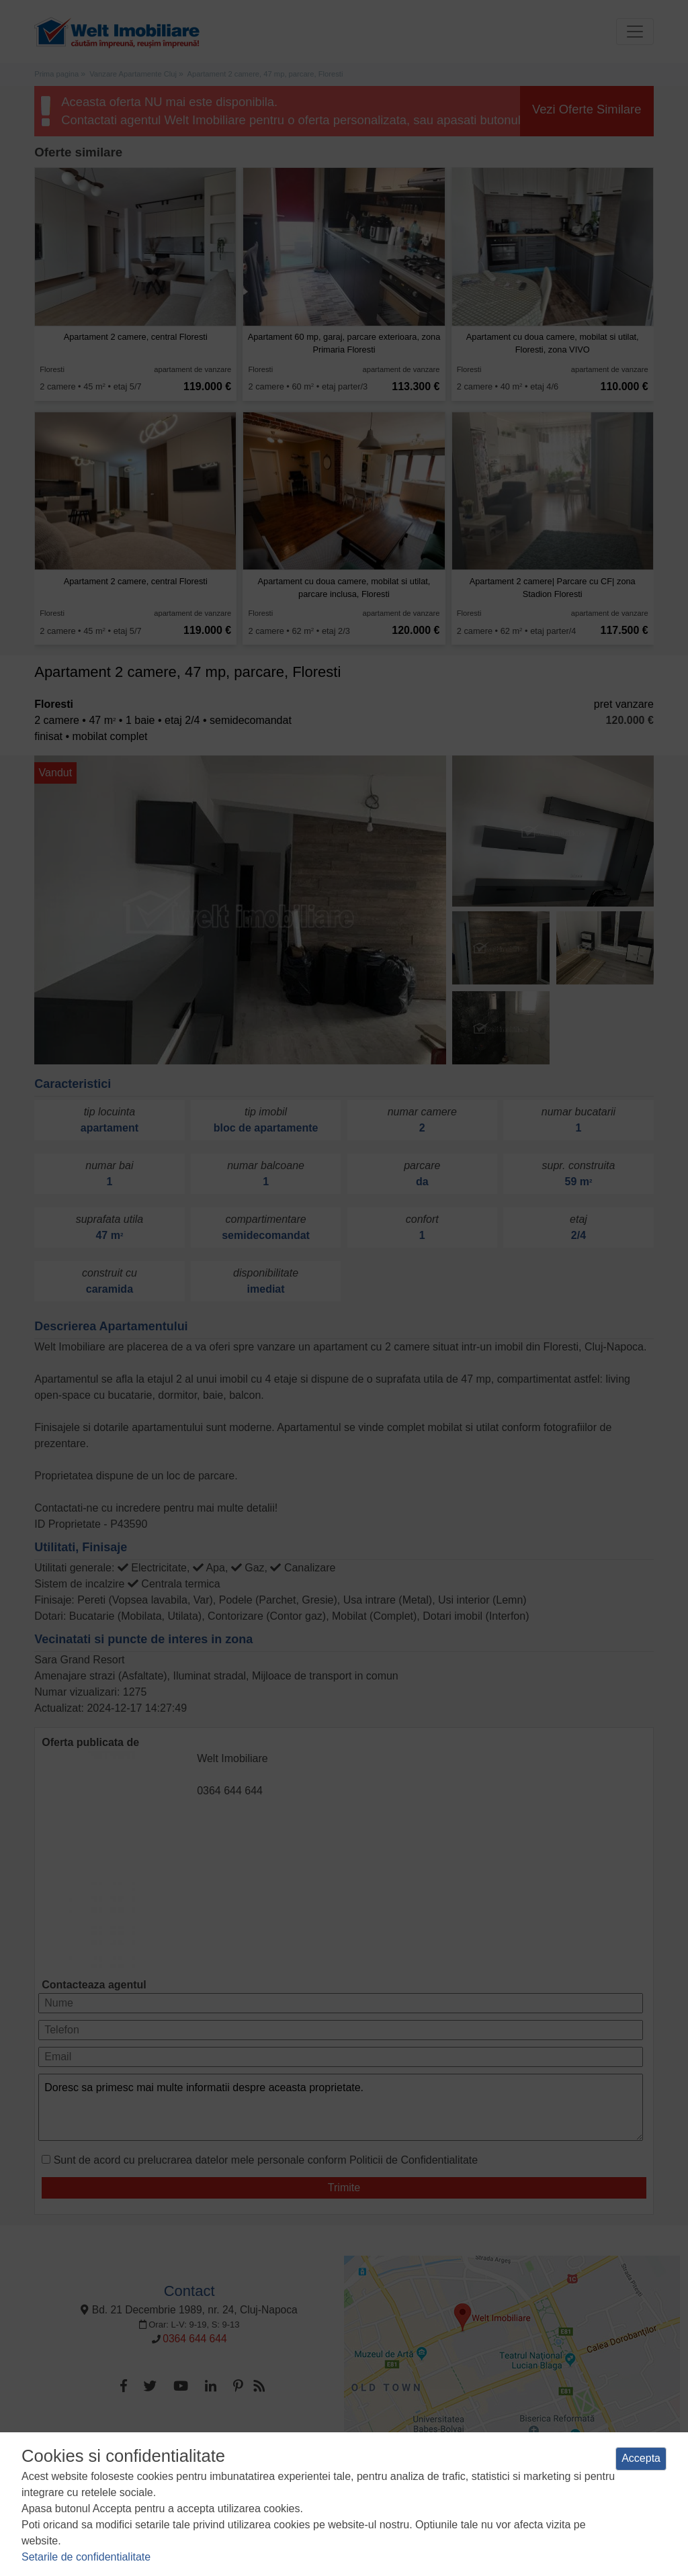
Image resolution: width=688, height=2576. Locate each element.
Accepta (640, 2458)
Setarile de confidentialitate (86, 2557)
